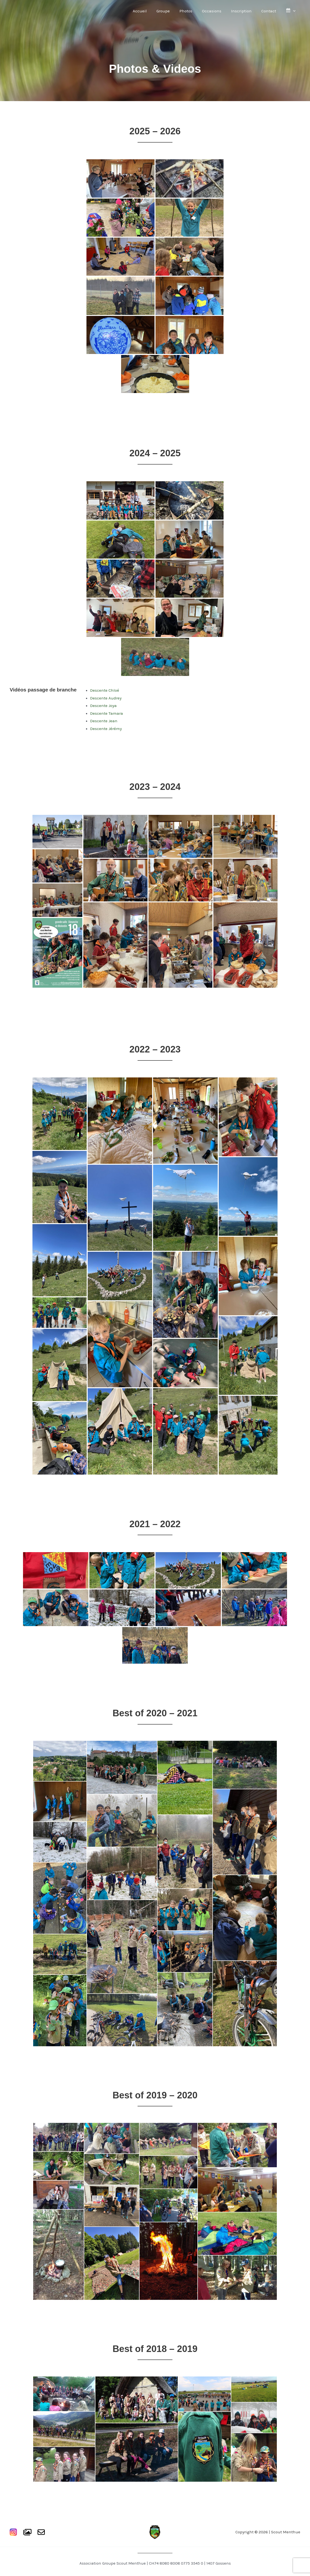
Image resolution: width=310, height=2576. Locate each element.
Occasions (211, 10)
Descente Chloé (104, 690)
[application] (293, 11)
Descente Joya (103, 705)
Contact (268, 10)
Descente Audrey (106, 698)
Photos (185, 10)
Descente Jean (103, 720)
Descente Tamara (106, 713)
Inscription (241, 10)
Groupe (163, 10)
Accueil (140, 10)
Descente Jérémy (106, 728)
